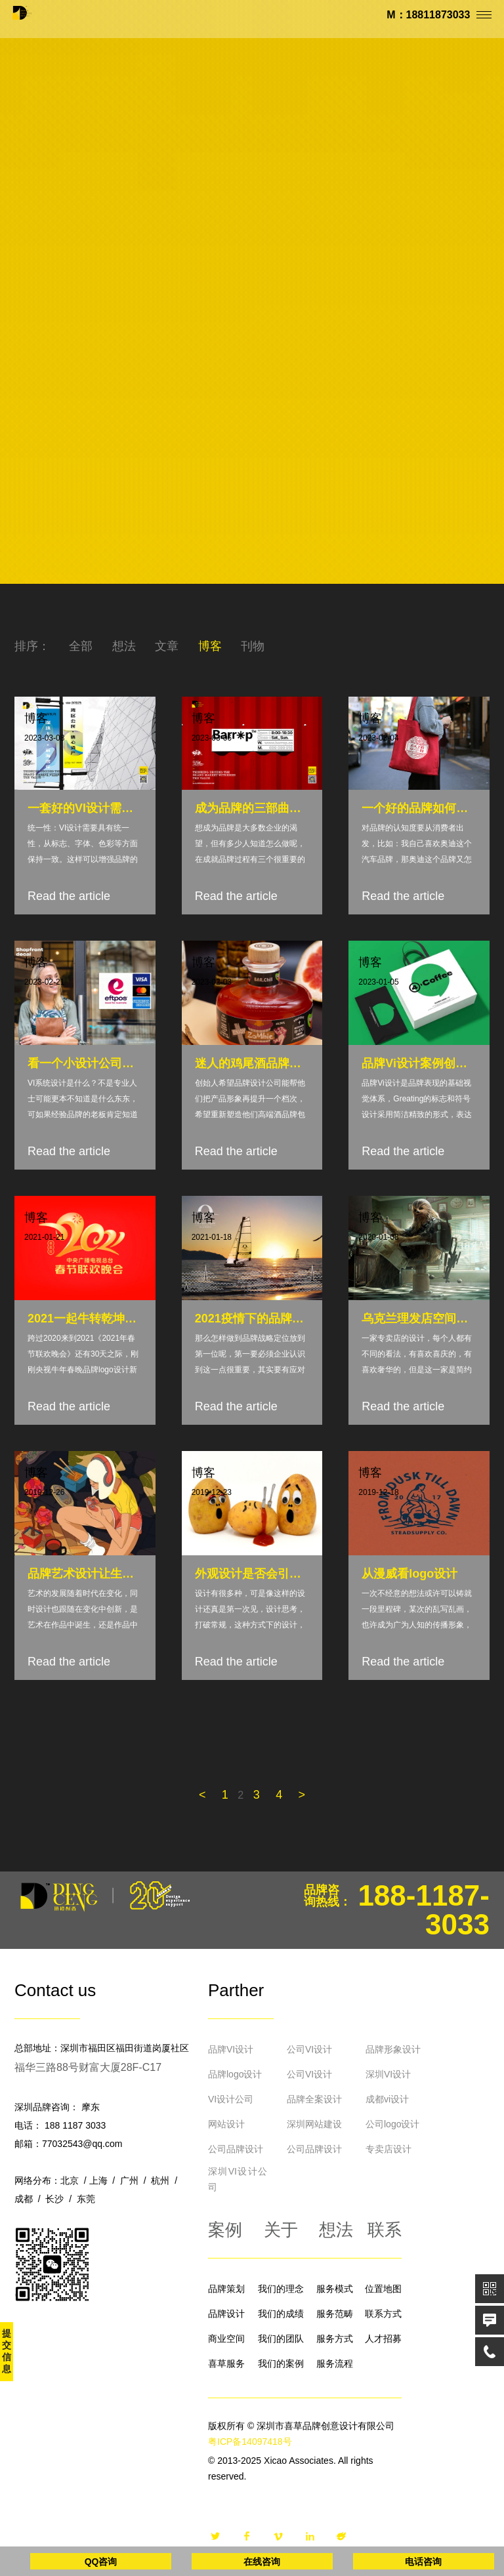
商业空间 (226, 2338)
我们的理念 (281, 2288)
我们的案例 (281, 2363)
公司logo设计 (392, 2124)
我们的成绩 (281, 2313)
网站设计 (226, 2124)
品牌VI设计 (230, 2049)
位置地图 (383, 2288)
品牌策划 (226, 2288)
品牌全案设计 (314, 2099)
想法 (124, 646)
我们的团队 (281, 2338)
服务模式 (334, 2288)
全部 (81, 646)
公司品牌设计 (235, 2149)
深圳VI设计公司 (237, 2179)
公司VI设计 (309, 2049)
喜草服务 (226, 2363)
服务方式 (334, 2338)
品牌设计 (226, 2313)
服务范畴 (334, 2313)
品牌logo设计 (235, 2074)
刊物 (252, 646)
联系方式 (383, 2313)
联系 (385, 2229)
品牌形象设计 (393, 2049)
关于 (281, 2229)
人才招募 (383, 2338)
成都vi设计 (387, 2099)
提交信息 (6, 2351)
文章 (166, 646)
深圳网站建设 (314, 2124)
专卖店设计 (388, 2149)
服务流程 (334, 2363)
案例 (225, 2229)
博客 (210, 646)
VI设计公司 (230, 2099)
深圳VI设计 (388, 2074)
